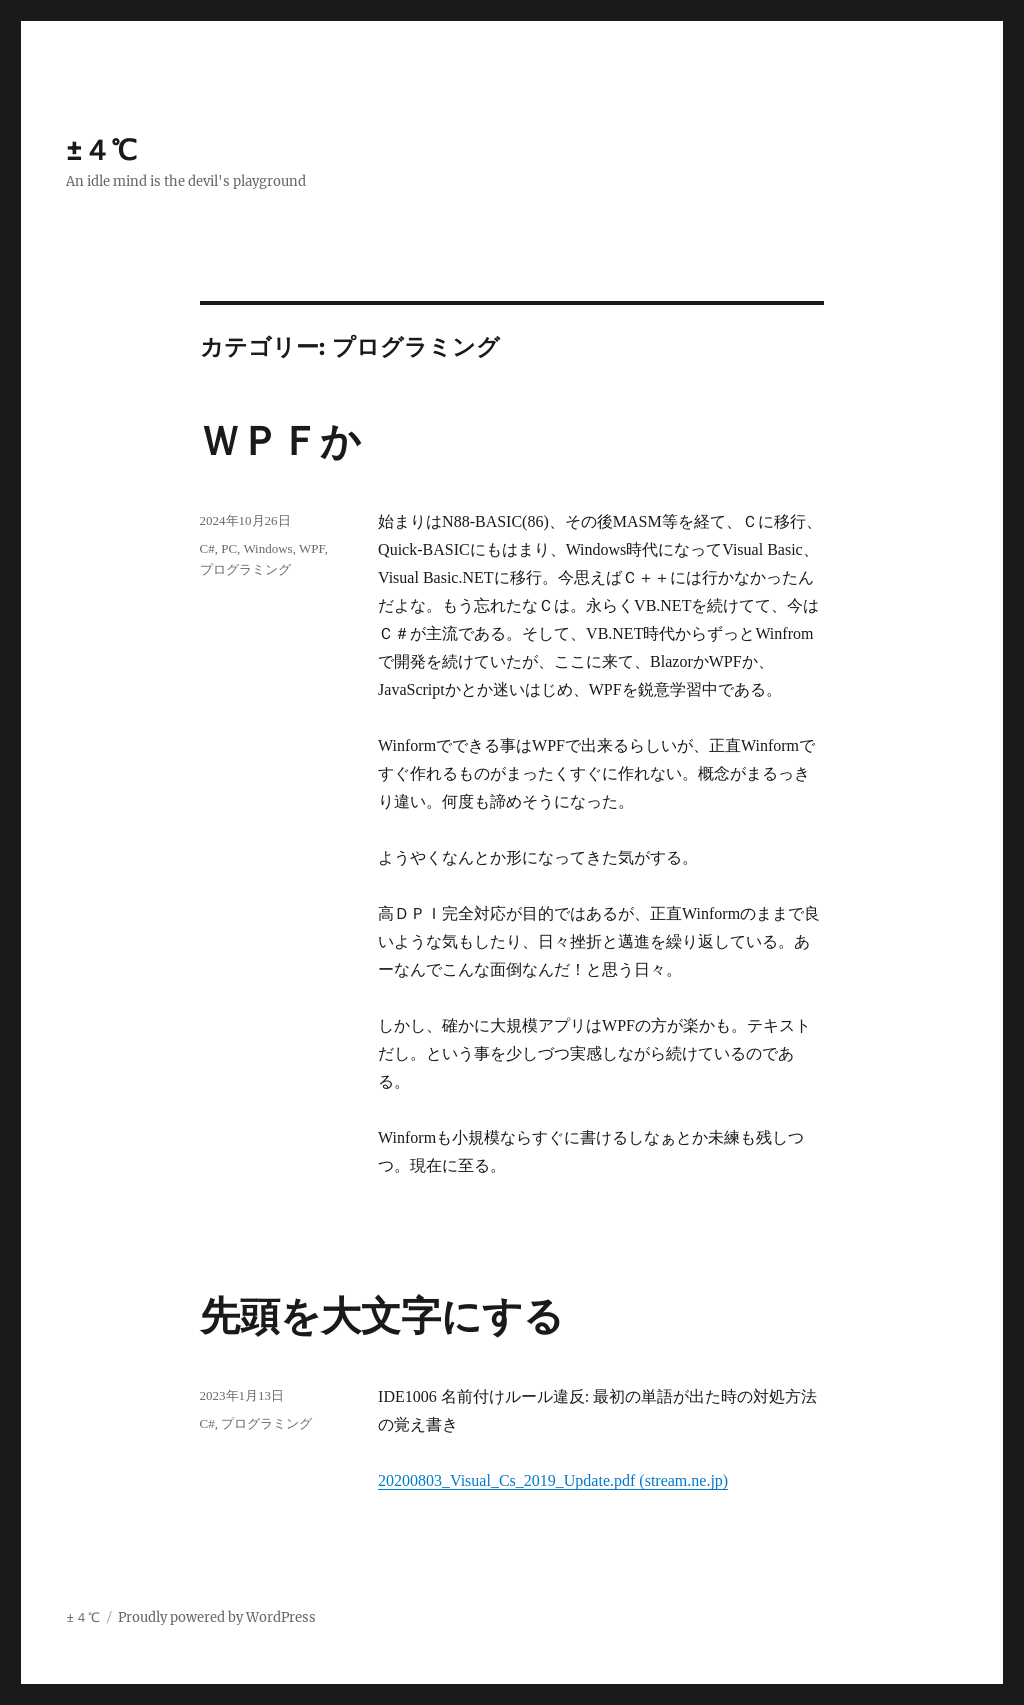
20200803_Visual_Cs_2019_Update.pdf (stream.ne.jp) (553, 1480)
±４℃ (101, 150)
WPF (312, 548)
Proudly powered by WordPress (217, 1617)
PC (229, 548)
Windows (267, 548)
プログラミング (245, 569)
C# (207, 548)
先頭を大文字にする (382, 1316)
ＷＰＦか (280, 441)
